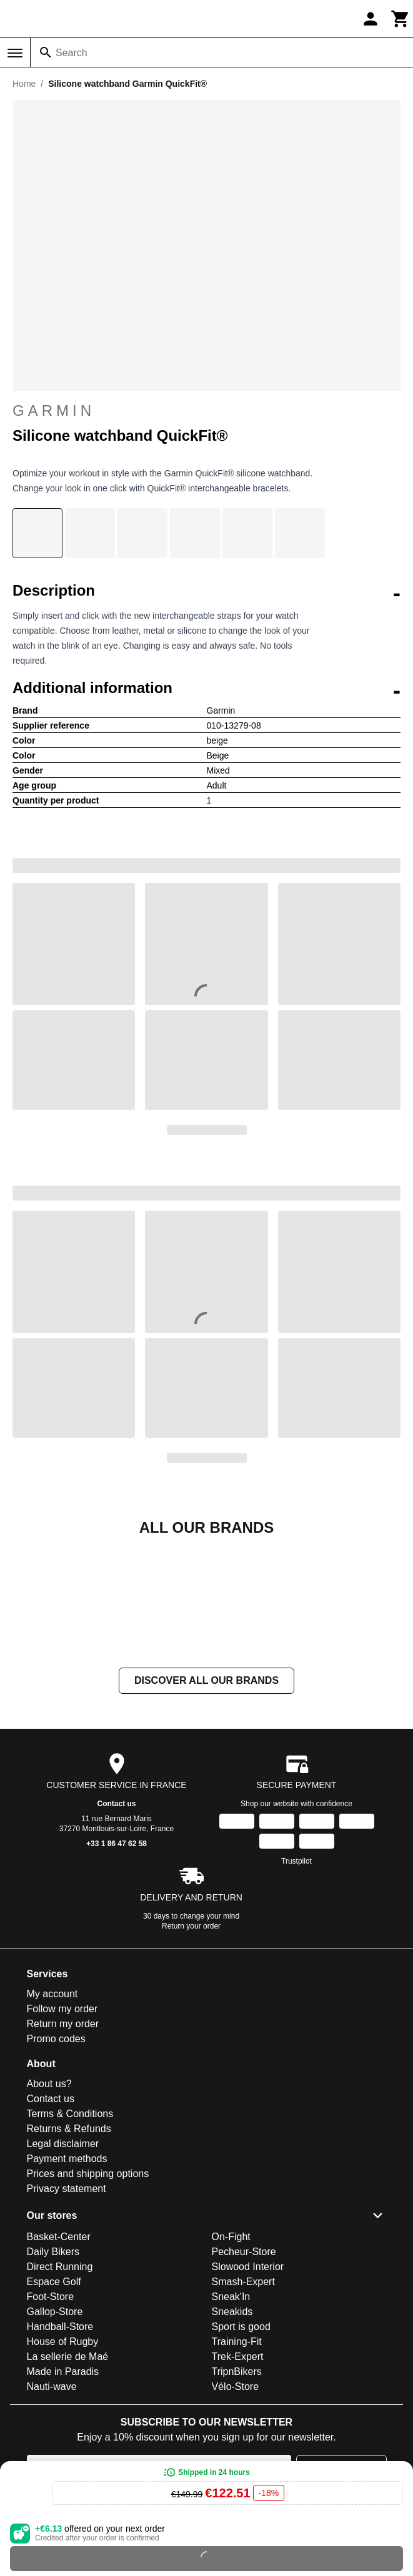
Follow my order (62, 2133)
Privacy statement (66, 2313)
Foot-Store (50, 2421)
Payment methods (67, 2283)
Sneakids (232, 2436)
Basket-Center (59, 2361)
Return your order (191, 2051)
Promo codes (56, 2163)
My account (52, 2118)
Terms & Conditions (70, 2238)
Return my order (63, 2148)
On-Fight (231, 2361)
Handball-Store (60, 2451)
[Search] (45, 52)
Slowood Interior (248, 2391)
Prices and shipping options (88, 2298)
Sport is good (241, 2451)
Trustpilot (296, 1986)
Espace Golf (54, 2406)
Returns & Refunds (69, 2253)
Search (71, 52)
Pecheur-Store (244, 2376)
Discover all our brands (206, 1805)
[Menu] (15, 53)
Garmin (206, 410)
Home (24, 84)
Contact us (116, 1928)
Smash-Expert (243, 2406)
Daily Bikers (53, 2376)
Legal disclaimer (63, 2268)
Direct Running (60, 2391)
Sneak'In (231, 2421)
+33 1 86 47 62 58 (116, 1968)
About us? (49, 2208)
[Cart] (401, 19)
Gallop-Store (55, 2436)
